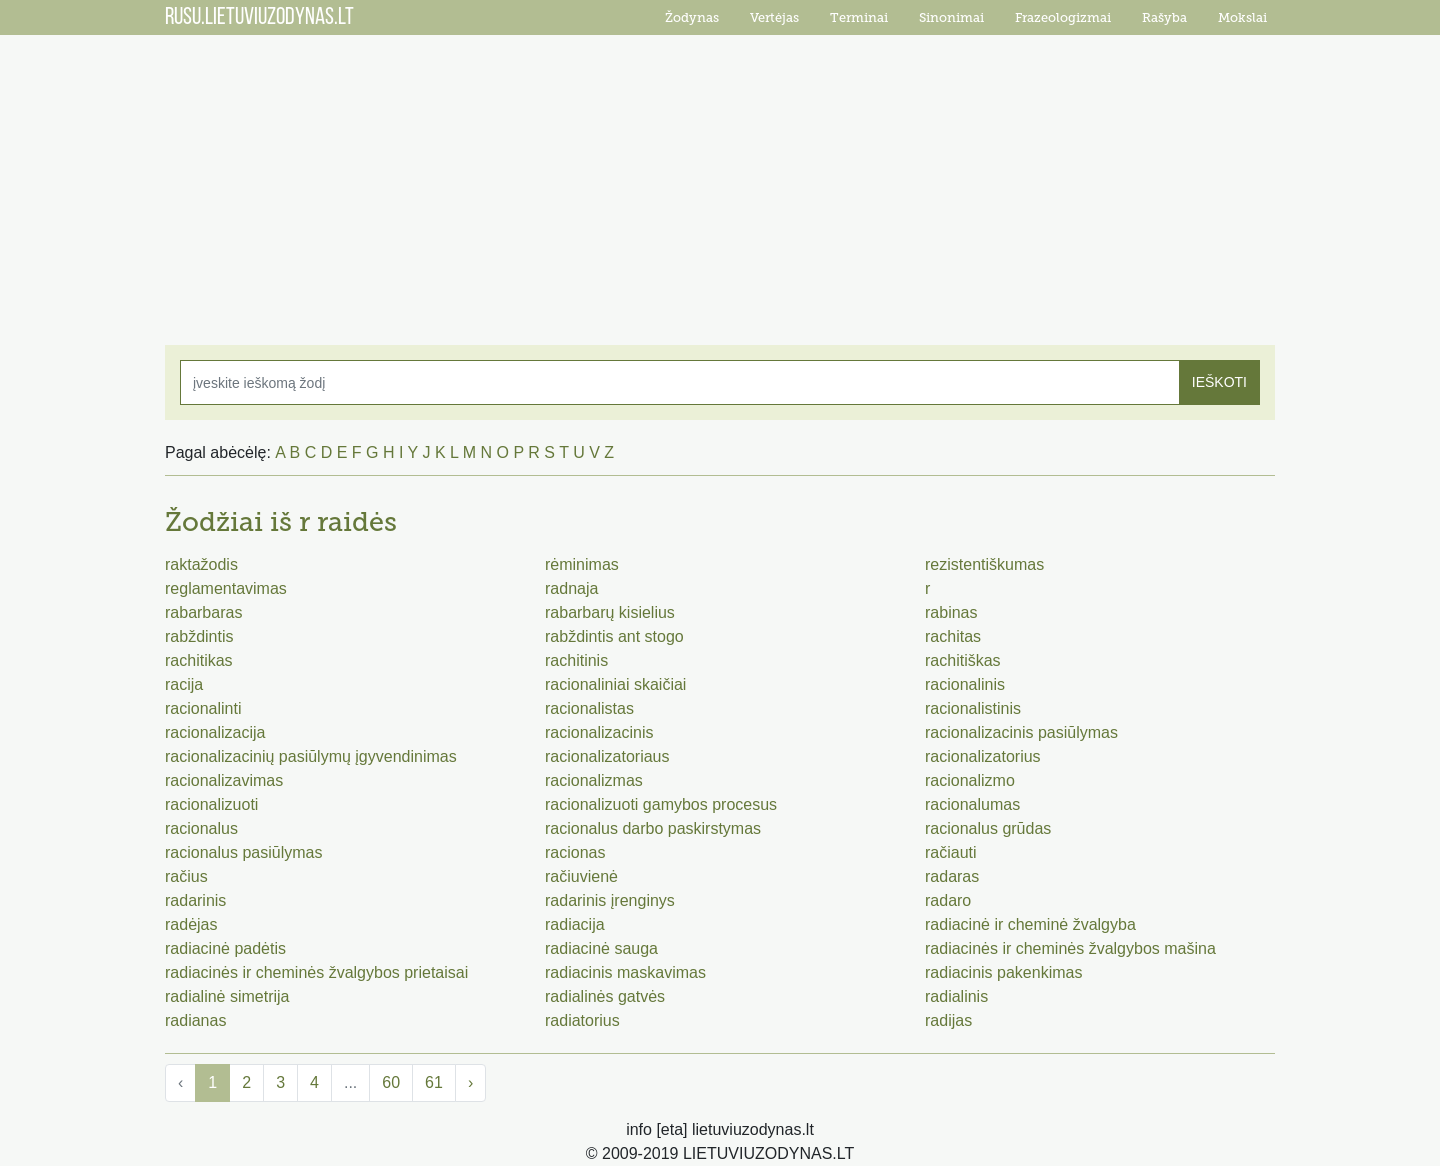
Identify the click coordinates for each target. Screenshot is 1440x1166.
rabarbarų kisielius (610, 612)
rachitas (953, 636)
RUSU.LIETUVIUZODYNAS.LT (259, 18)
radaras (952, 876)
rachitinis (576, 660)
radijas (948, 1020)
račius (186, 876)
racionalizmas (594, 780)
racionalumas (972, 804)
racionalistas (589, 708)
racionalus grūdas (988, 828)
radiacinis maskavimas (625, 972)
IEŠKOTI (1219, 382)
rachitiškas (963, 660)
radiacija (575, 924)
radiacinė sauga (601, 948)
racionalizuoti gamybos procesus (661, 804)
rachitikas (199, 660)
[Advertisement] (720, 180)
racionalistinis (973, 708)
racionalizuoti (211, 804)
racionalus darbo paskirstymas (653, 828)
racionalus (201, 828)
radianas (195, 1020)
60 (391, 1082)
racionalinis (965, 684)
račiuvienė (581, 876)
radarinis (195, 900)
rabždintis (199, 636)
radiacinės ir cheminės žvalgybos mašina (1070, 948)
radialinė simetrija (227, 996)
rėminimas (582, 564)
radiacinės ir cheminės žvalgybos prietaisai (316, 972)
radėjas (191, 924)
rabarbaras (203, 612)
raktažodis (201, 564)
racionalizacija (215, 732)
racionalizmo (970, 780)
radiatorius (582, 1020)
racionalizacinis (599, 732)
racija (184, 684)
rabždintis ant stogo (614, 636)
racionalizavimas (224, 780)
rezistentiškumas (984, 564)
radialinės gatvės (605, 996)
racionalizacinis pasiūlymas (1021, 732)
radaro (948, 900)
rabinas (951, 612)
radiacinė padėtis (225, 948)
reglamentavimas (226, 588)
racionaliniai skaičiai (615, 684)
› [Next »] (470, 1082)
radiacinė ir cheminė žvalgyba (1030, 924)
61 (434, 1082)
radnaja (571, 588)
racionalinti (203, 708)
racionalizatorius (983, 756)
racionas (575, 852)
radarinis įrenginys (610, 900)
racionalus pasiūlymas (243, 852)
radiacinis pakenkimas (1003, 972)
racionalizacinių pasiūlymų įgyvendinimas (311, 756)
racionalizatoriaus (607, 756)
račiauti (951, 852)
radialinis (956, 996)
